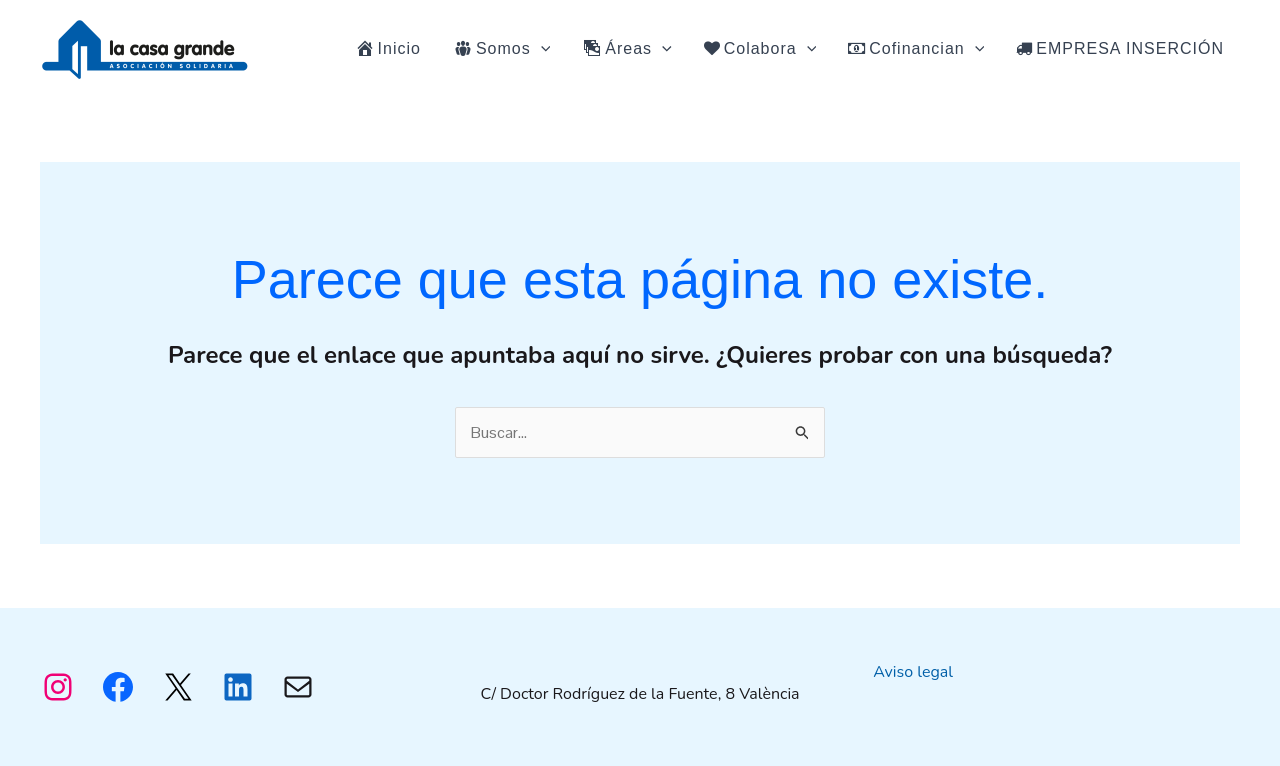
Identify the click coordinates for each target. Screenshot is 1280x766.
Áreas (626, 48)
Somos (501, 48)
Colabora (760, 48)
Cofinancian (916, 48)
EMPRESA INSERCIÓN (1120, 48)
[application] (541, 48)
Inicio (388, 48)
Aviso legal (913, 672)
